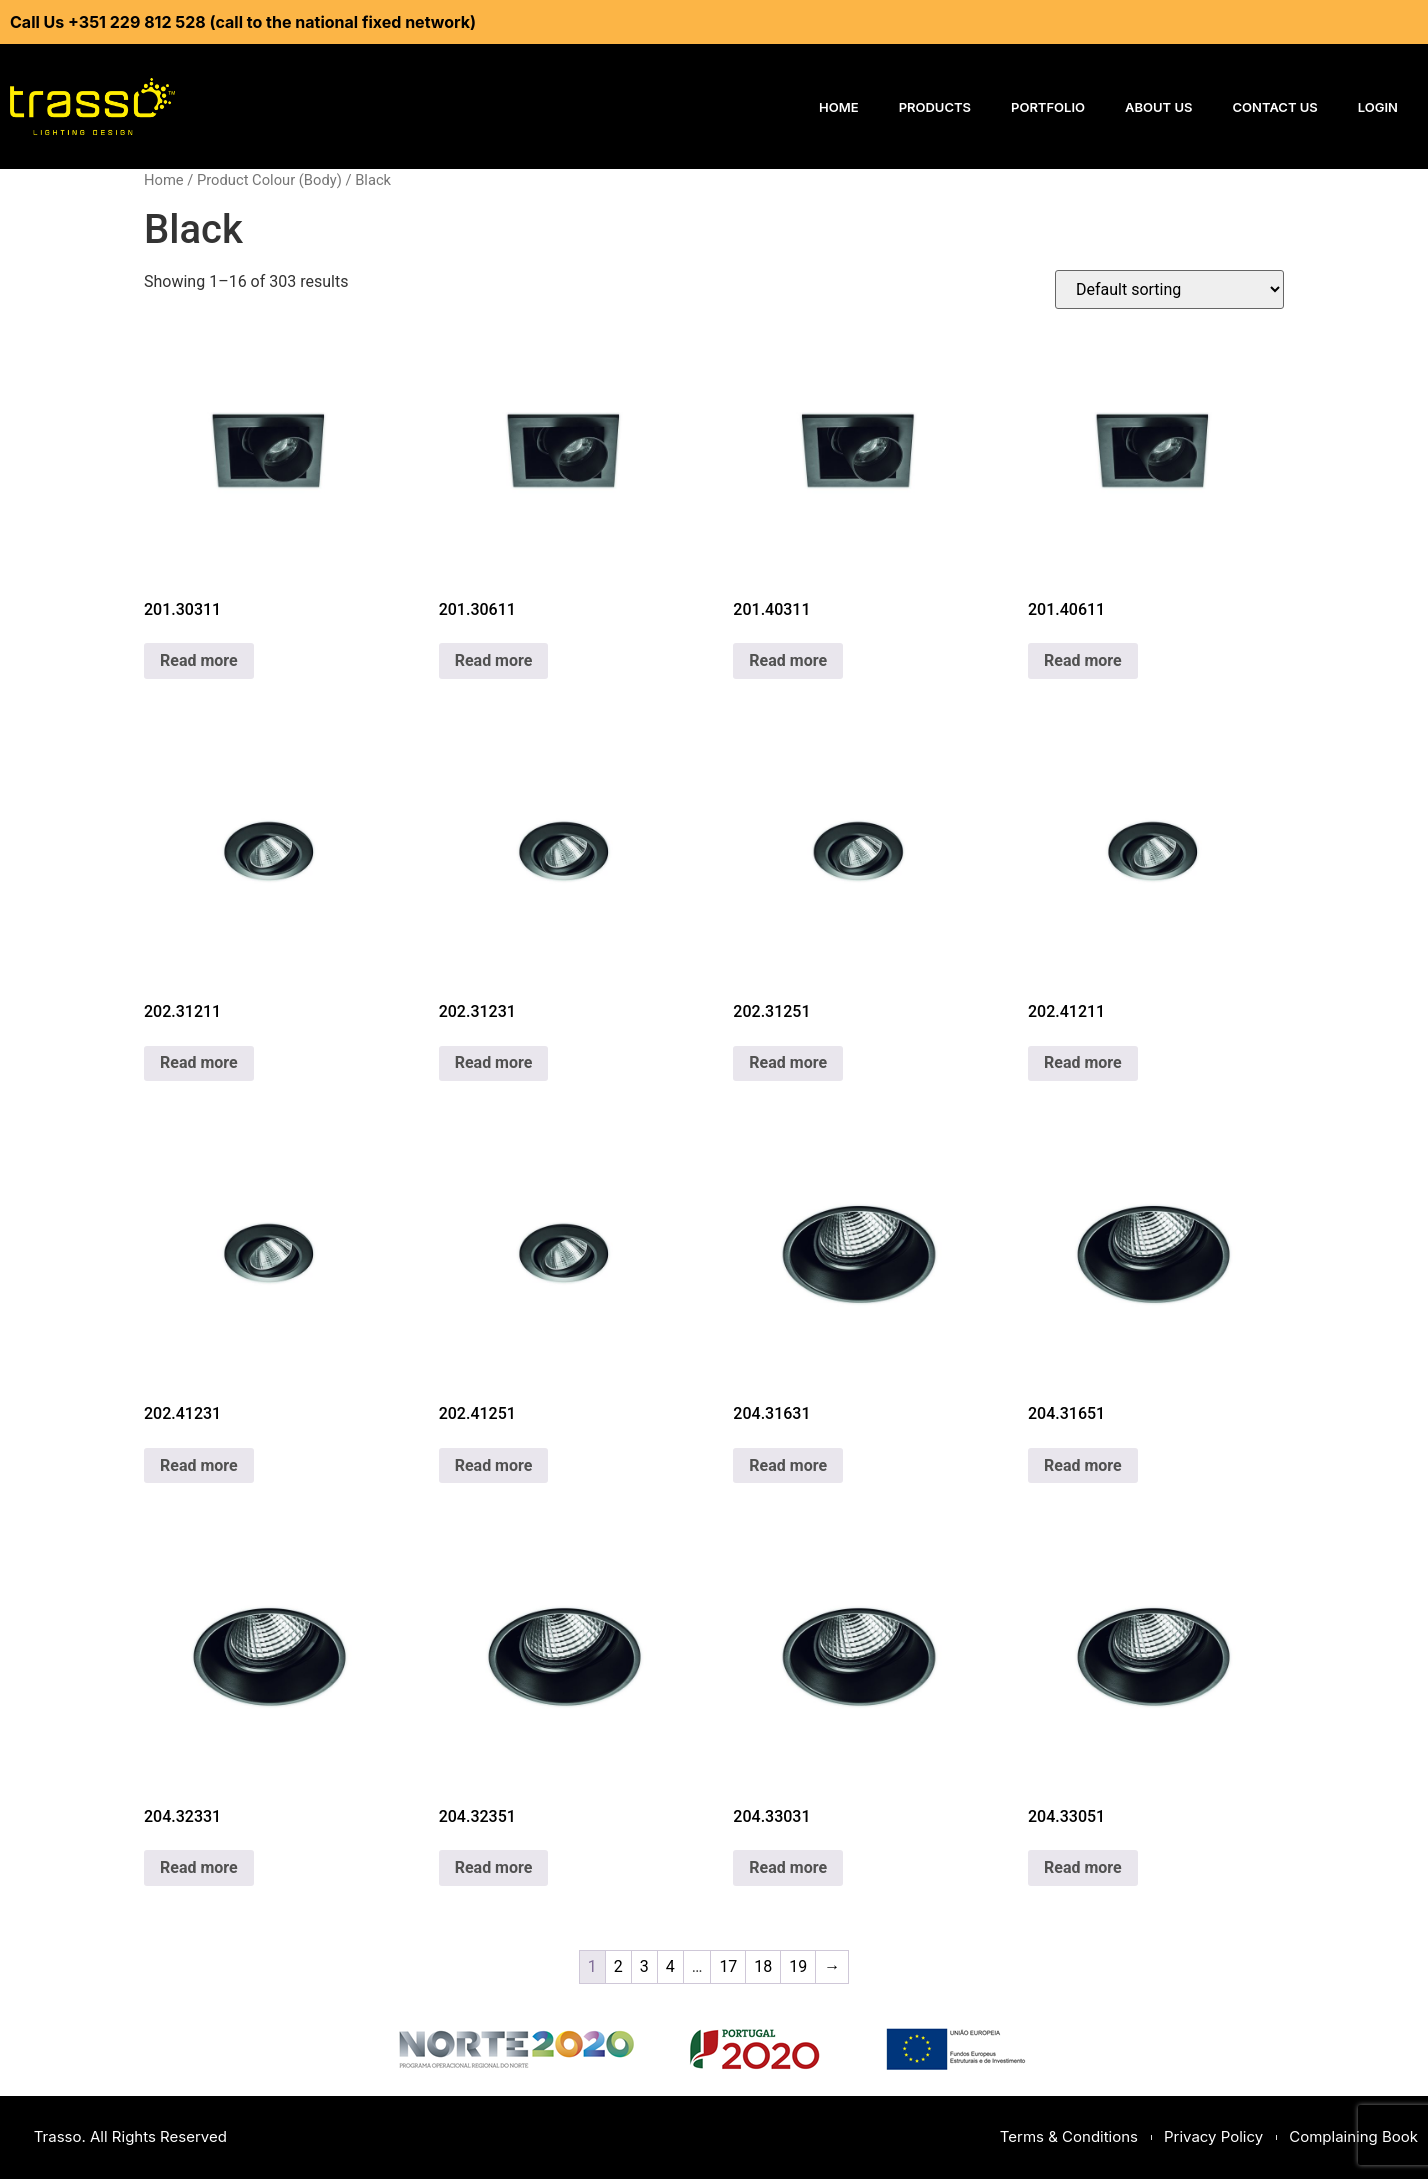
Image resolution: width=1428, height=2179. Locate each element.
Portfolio (1048, 107)
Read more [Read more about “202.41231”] (199, 1465)
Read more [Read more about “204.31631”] (788, 1465)
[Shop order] (1169, 289)
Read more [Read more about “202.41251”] (494, 1465)
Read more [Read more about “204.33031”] (788, 1867)
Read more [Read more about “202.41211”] (1083, 1062)
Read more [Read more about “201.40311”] (788, 660)
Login (1378, 107)
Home (839, 107)
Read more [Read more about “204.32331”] (199, 1867)
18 (763, 1966)
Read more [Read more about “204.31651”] (1083, 1465)
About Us (1158, 107)
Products (935, 107)
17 (728, 1966)
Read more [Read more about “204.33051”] (1083, 1867)
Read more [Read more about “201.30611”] (494, 660)
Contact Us (1275, 107)
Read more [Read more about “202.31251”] (788, 1062)
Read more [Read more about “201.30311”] (199, 660)
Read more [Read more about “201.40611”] (1083, 660)
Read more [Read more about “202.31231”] (494, 1062)
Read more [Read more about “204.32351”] (494, 1867)
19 (798, 1966)
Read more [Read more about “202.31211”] (199, 1062)
